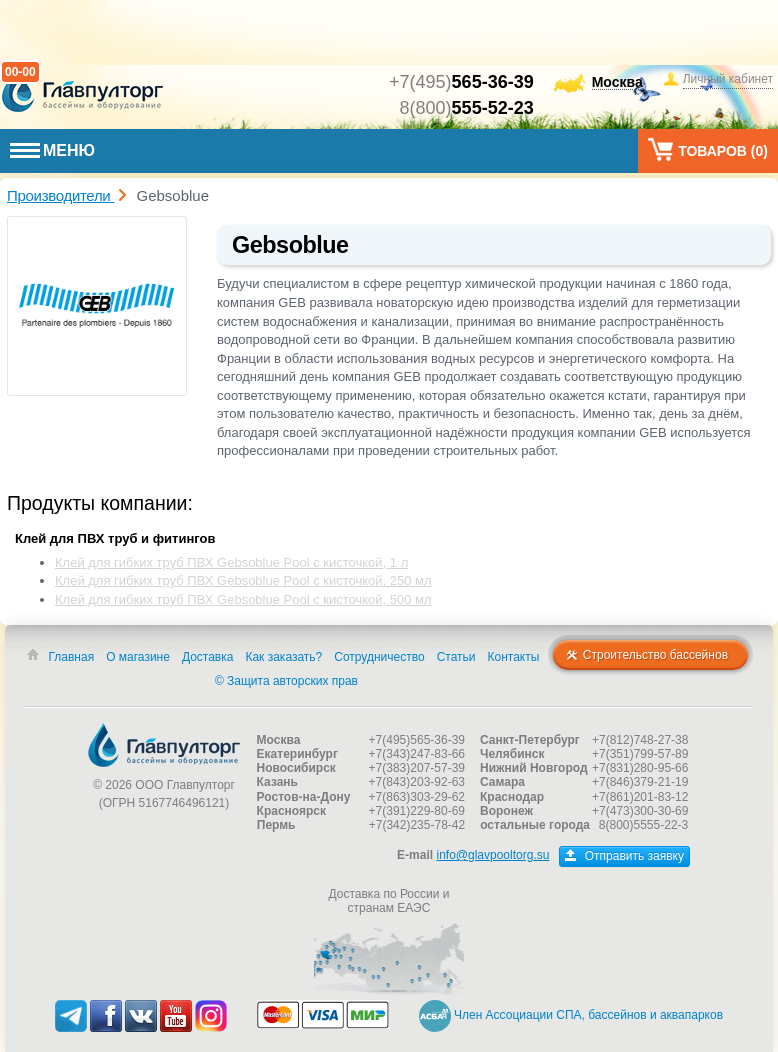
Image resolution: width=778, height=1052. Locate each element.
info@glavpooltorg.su (492, 855)
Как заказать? (283, 657)
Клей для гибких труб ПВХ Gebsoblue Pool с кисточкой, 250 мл (243, 580)
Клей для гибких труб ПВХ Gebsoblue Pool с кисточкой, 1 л (231, 562)
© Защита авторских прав (286, 681)
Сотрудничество (379, 657)
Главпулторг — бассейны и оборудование (164, 745)
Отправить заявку (624, 856)
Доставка (208, 657)
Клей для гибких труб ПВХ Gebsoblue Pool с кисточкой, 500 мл (243, 599)
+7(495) (461, 82)
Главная (71, 657)
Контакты (514, 657)
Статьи (456, 657)
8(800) (467, 108)
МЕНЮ (52, 150)
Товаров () (708, 149)
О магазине (138, 657)
